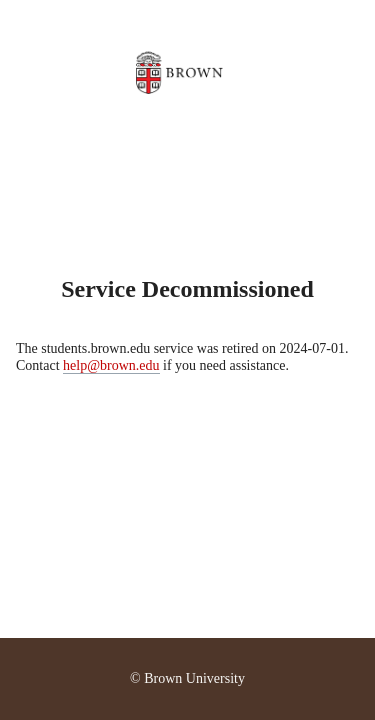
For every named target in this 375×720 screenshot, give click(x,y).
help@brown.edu (111, 365)
